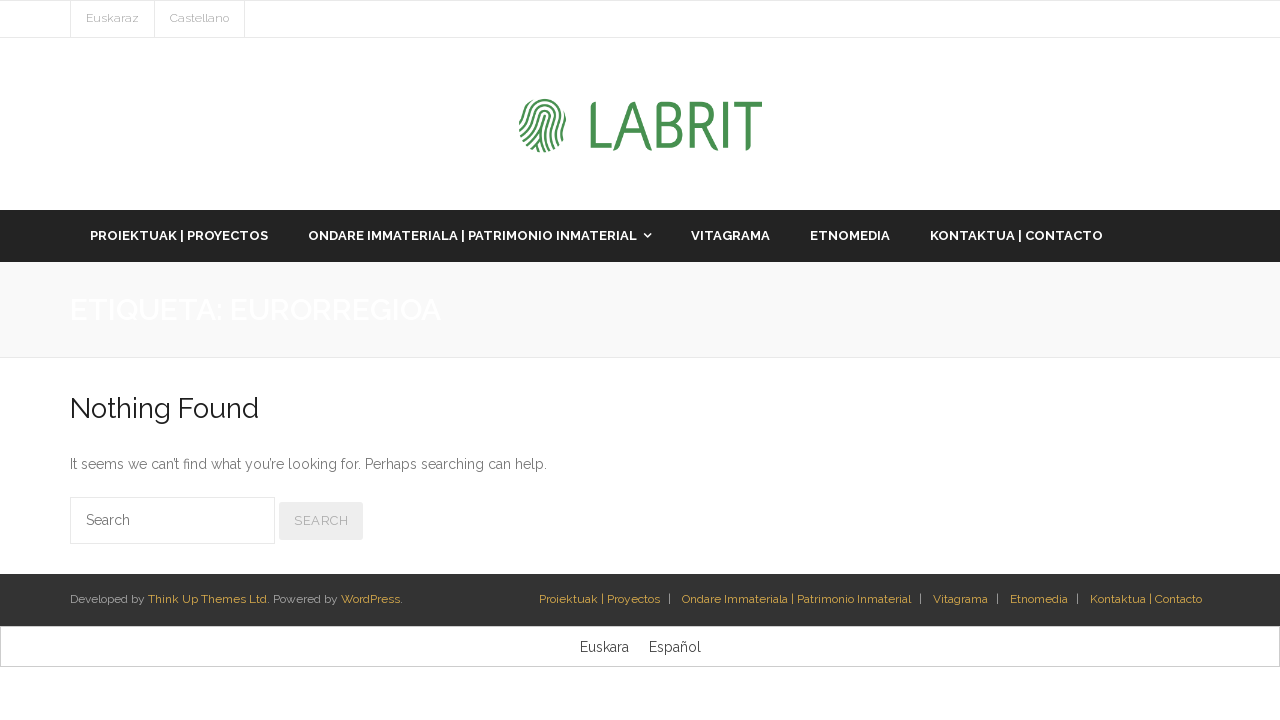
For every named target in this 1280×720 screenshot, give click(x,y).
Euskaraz (112, 18)
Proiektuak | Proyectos (599, 599)
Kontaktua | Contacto (1146, 599)
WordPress (370, 599)
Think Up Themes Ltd (207, 599)
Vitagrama (960, 599)
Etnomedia (1039, 599)
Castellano (199, 18)
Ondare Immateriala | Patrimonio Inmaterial (796, 599)
